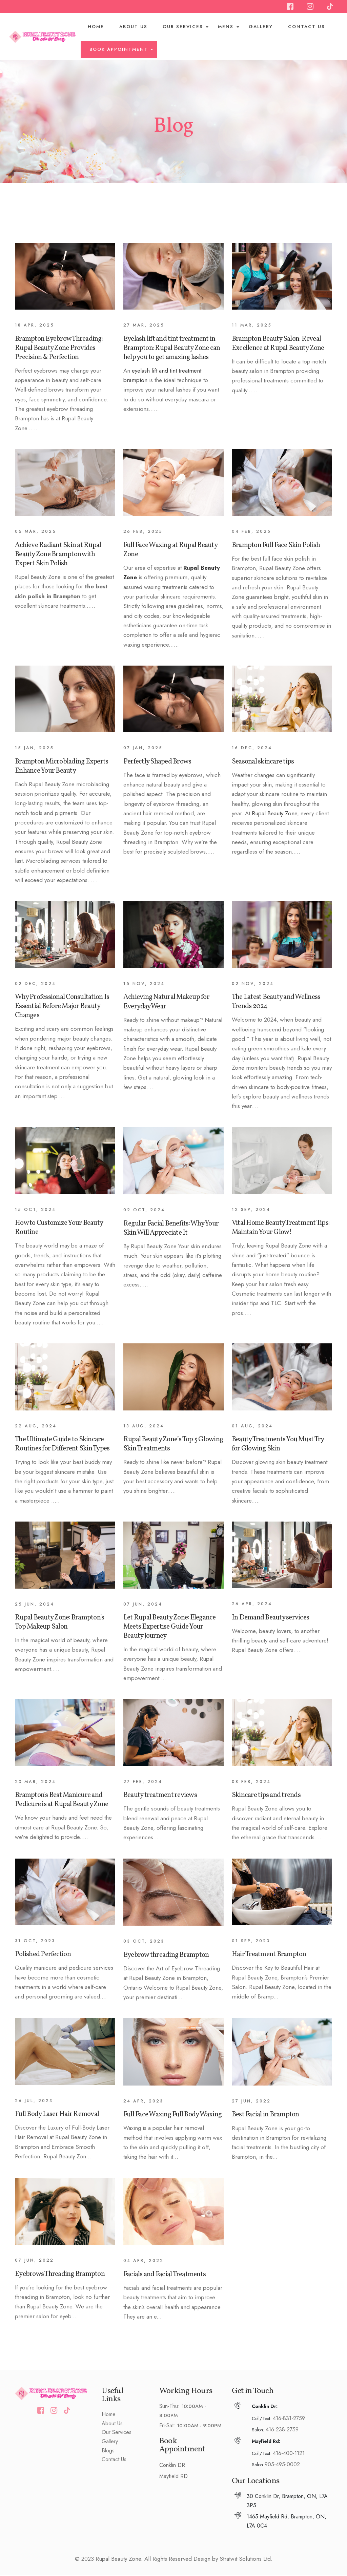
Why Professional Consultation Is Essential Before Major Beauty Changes (62, 1007)
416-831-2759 (289, 2419)
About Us (134, 27)
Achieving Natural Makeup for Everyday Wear (166, 1002)
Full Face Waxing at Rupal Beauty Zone (170, 550)
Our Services (183, 27)
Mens (226, 27)
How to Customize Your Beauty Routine (59, 1228)
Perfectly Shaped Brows (157, 762)
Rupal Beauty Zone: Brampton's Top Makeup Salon (59, 1622)
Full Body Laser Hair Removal (57, 2115)
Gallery (261, 27)
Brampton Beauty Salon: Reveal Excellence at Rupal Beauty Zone (278, 343)
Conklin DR (172, 2466)
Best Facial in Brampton (265, 2115)
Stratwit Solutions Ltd (245, 2559)
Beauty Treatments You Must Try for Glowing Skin (278, 1444)
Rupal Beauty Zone (274, 814)
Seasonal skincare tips (263, 762)
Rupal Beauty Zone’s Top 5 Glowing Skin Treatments (173, 1444)
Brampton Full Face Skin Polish (276, 546)
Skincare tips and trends (266, 1796)
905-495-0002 (282, 2465)
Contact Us (307, 27)
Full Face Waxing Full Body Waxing (172, 2115)
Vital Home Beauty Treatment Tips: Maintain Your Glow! (280, 1228)
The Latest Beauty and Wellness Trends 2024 (276, 1002)
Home (96, 27)
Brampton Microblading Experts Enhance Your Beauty (61, 766)
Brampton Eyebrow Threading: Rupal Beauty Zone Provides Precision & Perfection (59, 348)
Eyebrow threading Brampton (166, 1956)
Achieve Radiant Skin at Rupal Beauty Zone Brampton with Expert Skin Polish (58, 555)
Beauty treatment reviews (160, 1796)
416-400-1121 (289, 2454)
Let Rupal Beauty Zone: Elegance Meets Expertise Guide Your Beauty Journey (169, 1627)
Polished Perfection (43, 1955)
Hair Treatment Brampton (269, 1955)
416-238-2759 (282, 2430)
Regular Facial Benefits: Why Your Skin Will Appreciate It (171, 1228)
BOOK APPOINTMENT (119, 50)
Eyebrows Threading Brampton (60, 2274)
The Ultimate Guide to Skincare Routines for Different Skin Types (62, 1444)
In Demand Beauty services (270, 1618)
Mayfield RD (173, 2477)
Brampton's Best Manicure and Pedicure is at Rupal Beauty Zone (61, 1800)
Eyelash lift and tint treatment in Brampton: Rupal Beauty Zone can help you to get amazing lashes (171, 348)
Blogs (108, 2451)
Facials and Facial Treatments (164, 2275)
